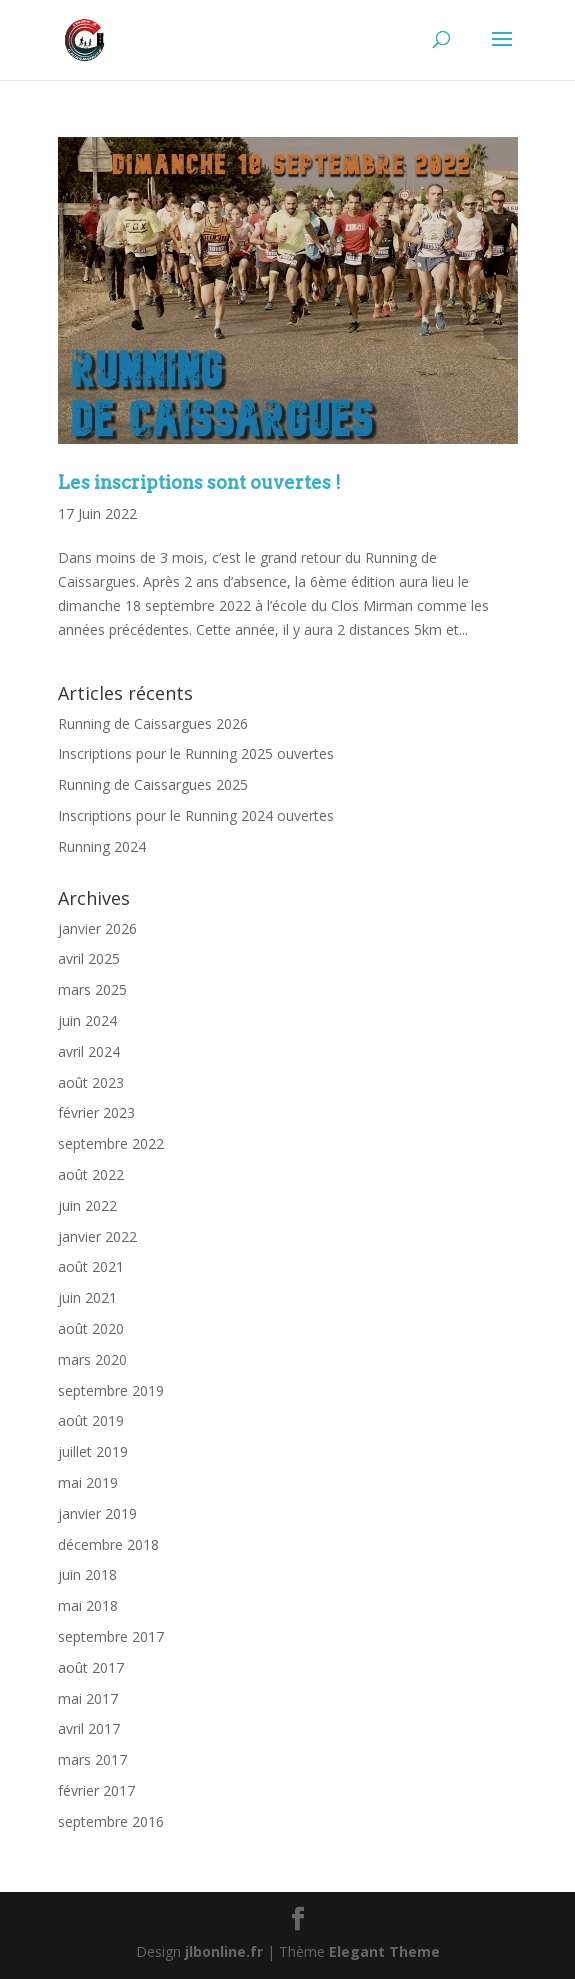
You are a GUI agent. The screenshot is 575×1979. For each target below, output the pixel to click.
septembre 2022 (111, 1143)
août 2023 (91, 1082)
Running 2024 (102, 846)
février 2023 (96, 1112)
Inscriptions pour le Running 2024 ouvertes (196, 815)
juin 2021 (87, 1297)
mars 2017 (92, 1759)
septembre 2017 (111, 1636)
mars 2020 (92, 1359)
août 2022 (91, 1174)
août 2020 (91, 1328)
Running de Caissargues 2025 (153, 784)
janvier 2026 (97, 928)
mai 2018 (88, 1605)
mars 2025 (92, 989)
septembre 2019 (111, 1390)
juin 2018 (87, 1574)
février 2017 (96, 1790)
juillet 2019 (93, 1451)
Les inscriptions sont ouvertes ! (199, 482)
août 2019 (91, 1420)
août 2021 (91, 1266)
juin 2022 (87, 1205)
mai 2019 (88, 1482)
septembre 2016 (111, 1821)
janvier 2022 (97, 1236)
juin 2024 (87, 1020)
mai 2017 (88, 1698)
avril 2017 (89, 1728)
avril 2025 (89, 958)
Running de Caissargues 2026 (153, 723)
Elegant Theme (384, 1951)
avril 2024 (89, 1051)
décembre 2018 (108, 1544)
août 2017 (91, 1667)
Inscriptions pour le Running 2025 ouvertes (196, 753)
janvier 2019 (97, 1513)
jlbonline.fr (224, 1951)
